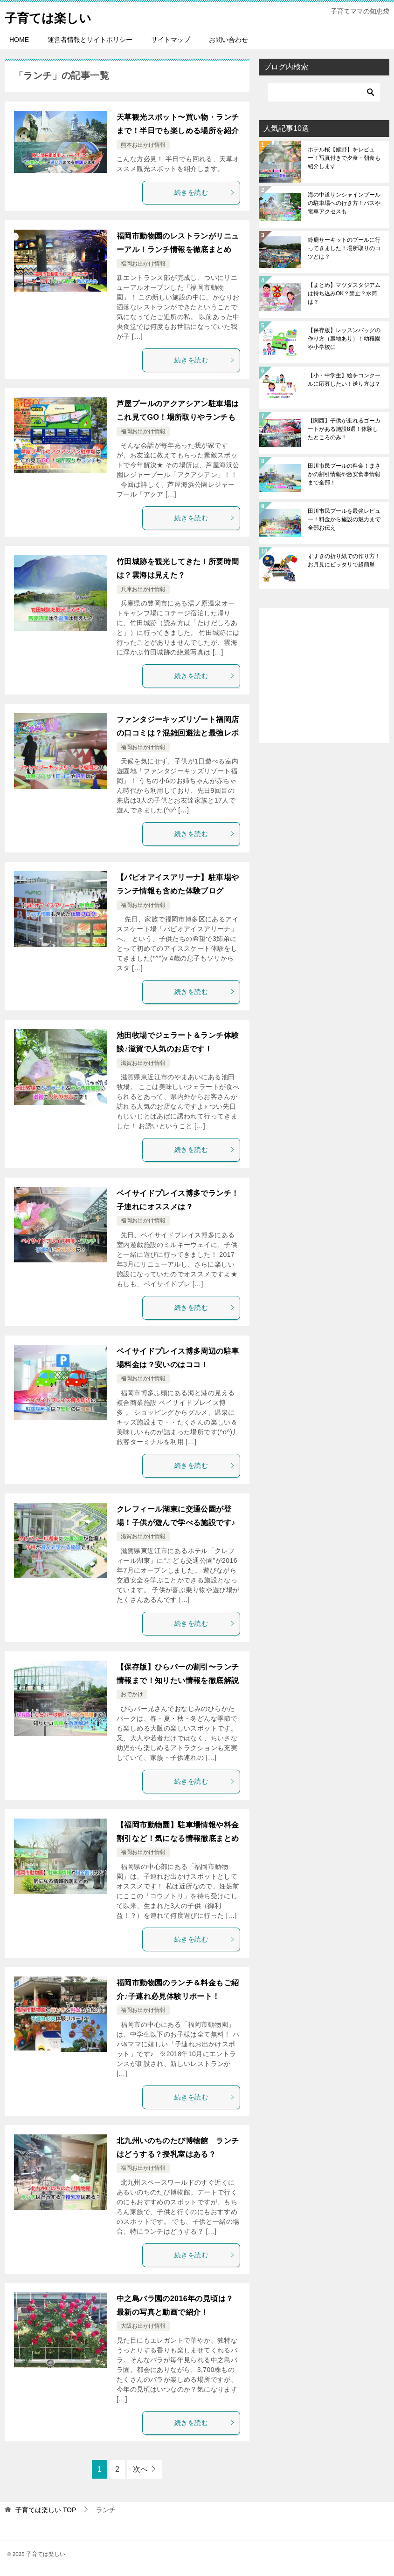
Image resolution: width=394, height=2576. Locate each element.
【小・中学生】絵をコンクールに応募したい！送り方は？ (344, 379)
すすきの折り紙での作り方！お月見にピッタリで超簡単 (344, 560)
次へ (140, 2469)
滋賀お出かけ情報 (143, 1063)
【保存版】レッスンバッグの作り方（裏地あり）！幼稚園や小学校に (344, 338)
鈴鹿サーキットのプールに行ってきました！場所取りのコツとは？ (344, 248)
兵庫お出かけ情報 (143, 589)
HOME (19, 39)
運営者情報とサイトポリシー (90, 39)
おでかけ (132, 1694)
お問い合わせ (228, 39)
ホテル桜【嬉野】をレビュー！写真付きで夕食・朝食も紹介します (344, 158)
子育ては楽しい (54, 16)
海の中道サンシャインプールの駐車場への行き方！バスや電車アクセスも (344, 203)
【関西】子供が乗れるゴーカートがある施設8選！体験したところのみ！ (344, 429)
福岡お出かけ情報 (143, 263)
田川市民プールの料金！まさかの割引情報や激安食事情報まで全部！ (344, 474)
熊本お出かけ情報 (143, 145)
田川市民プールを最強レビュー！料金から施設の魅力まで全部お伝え (344, 519)
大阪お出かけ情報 (143, 2326)
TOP (45, 2510)
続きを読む (204, 192)
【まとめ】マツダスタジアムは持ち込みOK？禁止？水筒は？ (344, 293)
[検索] (324, 92)
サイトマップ (170, 39)
